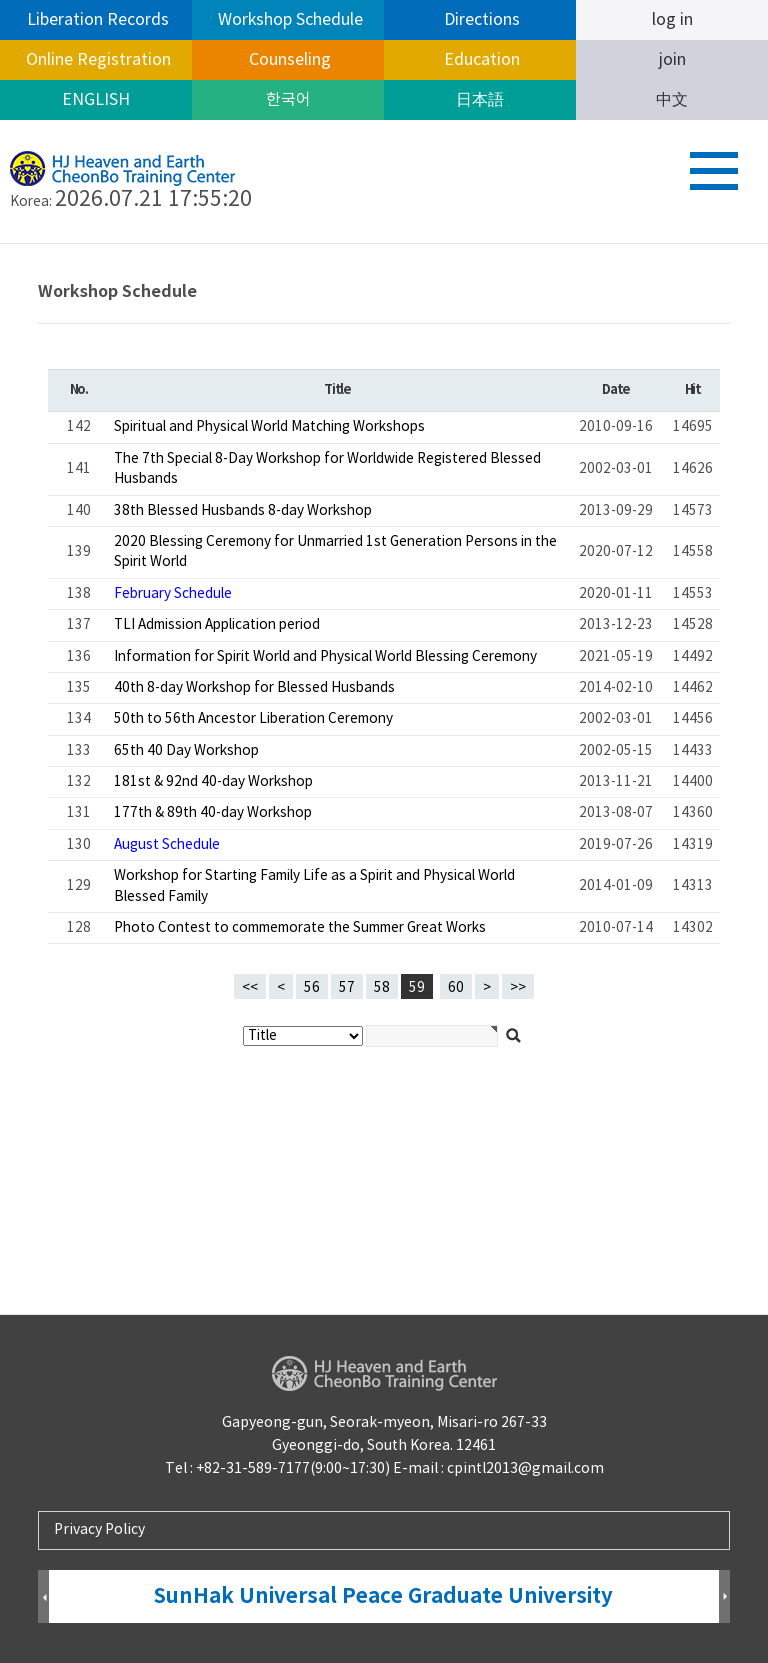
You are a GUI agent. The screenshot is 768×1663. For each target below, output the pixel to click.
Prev (43, 1597)
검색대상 (0, 244)
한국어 (288, 100)
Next (724, 1597)
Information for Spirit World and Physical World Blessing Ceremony (325, 657)
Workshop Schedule (288, 20)
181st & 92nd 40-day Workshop (213, 782)
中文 (672, 100)
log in (672, 20)
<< (250, 988)
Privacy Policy (99, 1530)
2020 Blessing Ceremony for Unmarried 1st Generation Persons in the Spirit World (335, 552)
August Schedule (167, 845)
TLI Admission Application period (217, 625)
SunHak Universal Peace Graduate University (383, 1596)
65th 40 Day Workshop (186, 751)
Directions (480, 20)
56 (308, 985)
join (672, 60)
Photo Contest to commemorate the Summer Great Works (300, 928)
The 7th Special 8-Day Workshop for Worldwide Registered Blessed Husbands (327, 469)
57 (343, 985)
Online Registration (96, 60)
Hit (693, 390)
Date (615, 390)
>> (518, 988)
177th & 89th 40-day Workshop (213, 813)
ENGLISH (96, 100)
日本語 (480, 100)
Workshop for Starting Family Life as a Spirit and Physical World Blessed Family (314, 886)
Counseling (288, 60)
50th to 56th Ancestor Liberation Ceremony (253, 719)
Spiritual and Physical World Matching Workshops (269, 427)
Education (480, 60)
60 (452, 985)
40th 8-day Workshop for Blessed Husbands (254, 688)
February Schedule (173, 594)
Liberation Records (96, 20)
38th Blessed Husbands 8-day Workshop (243, 511)
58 (378, 985)
